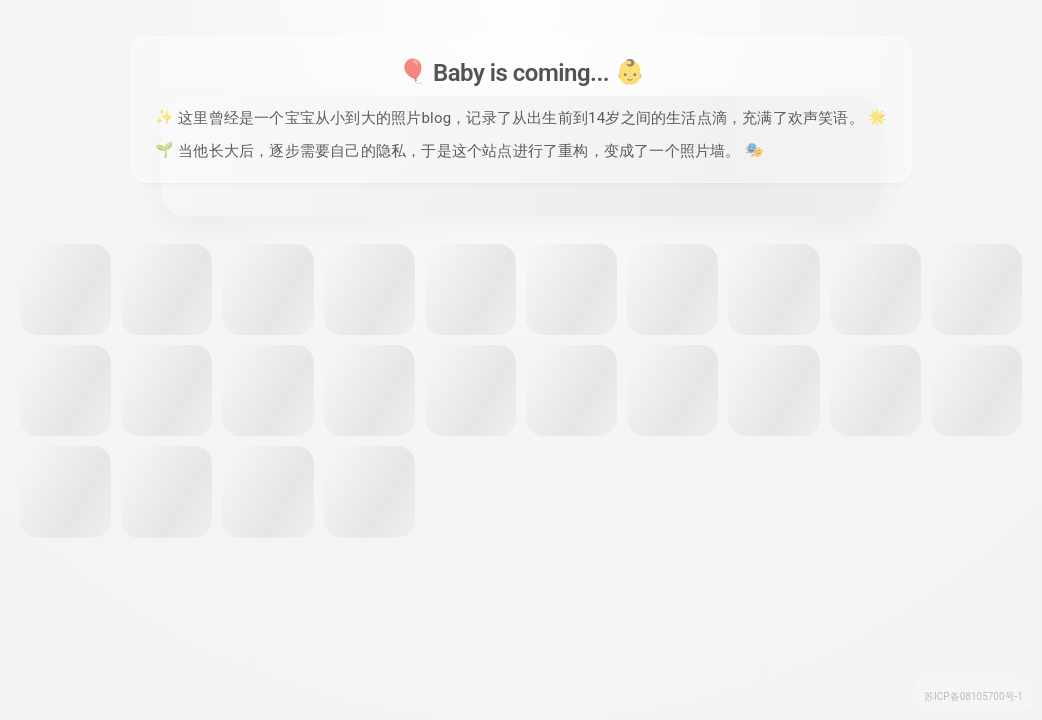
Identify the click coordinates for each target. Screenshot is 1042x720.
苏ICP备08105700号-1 (973, 696)
